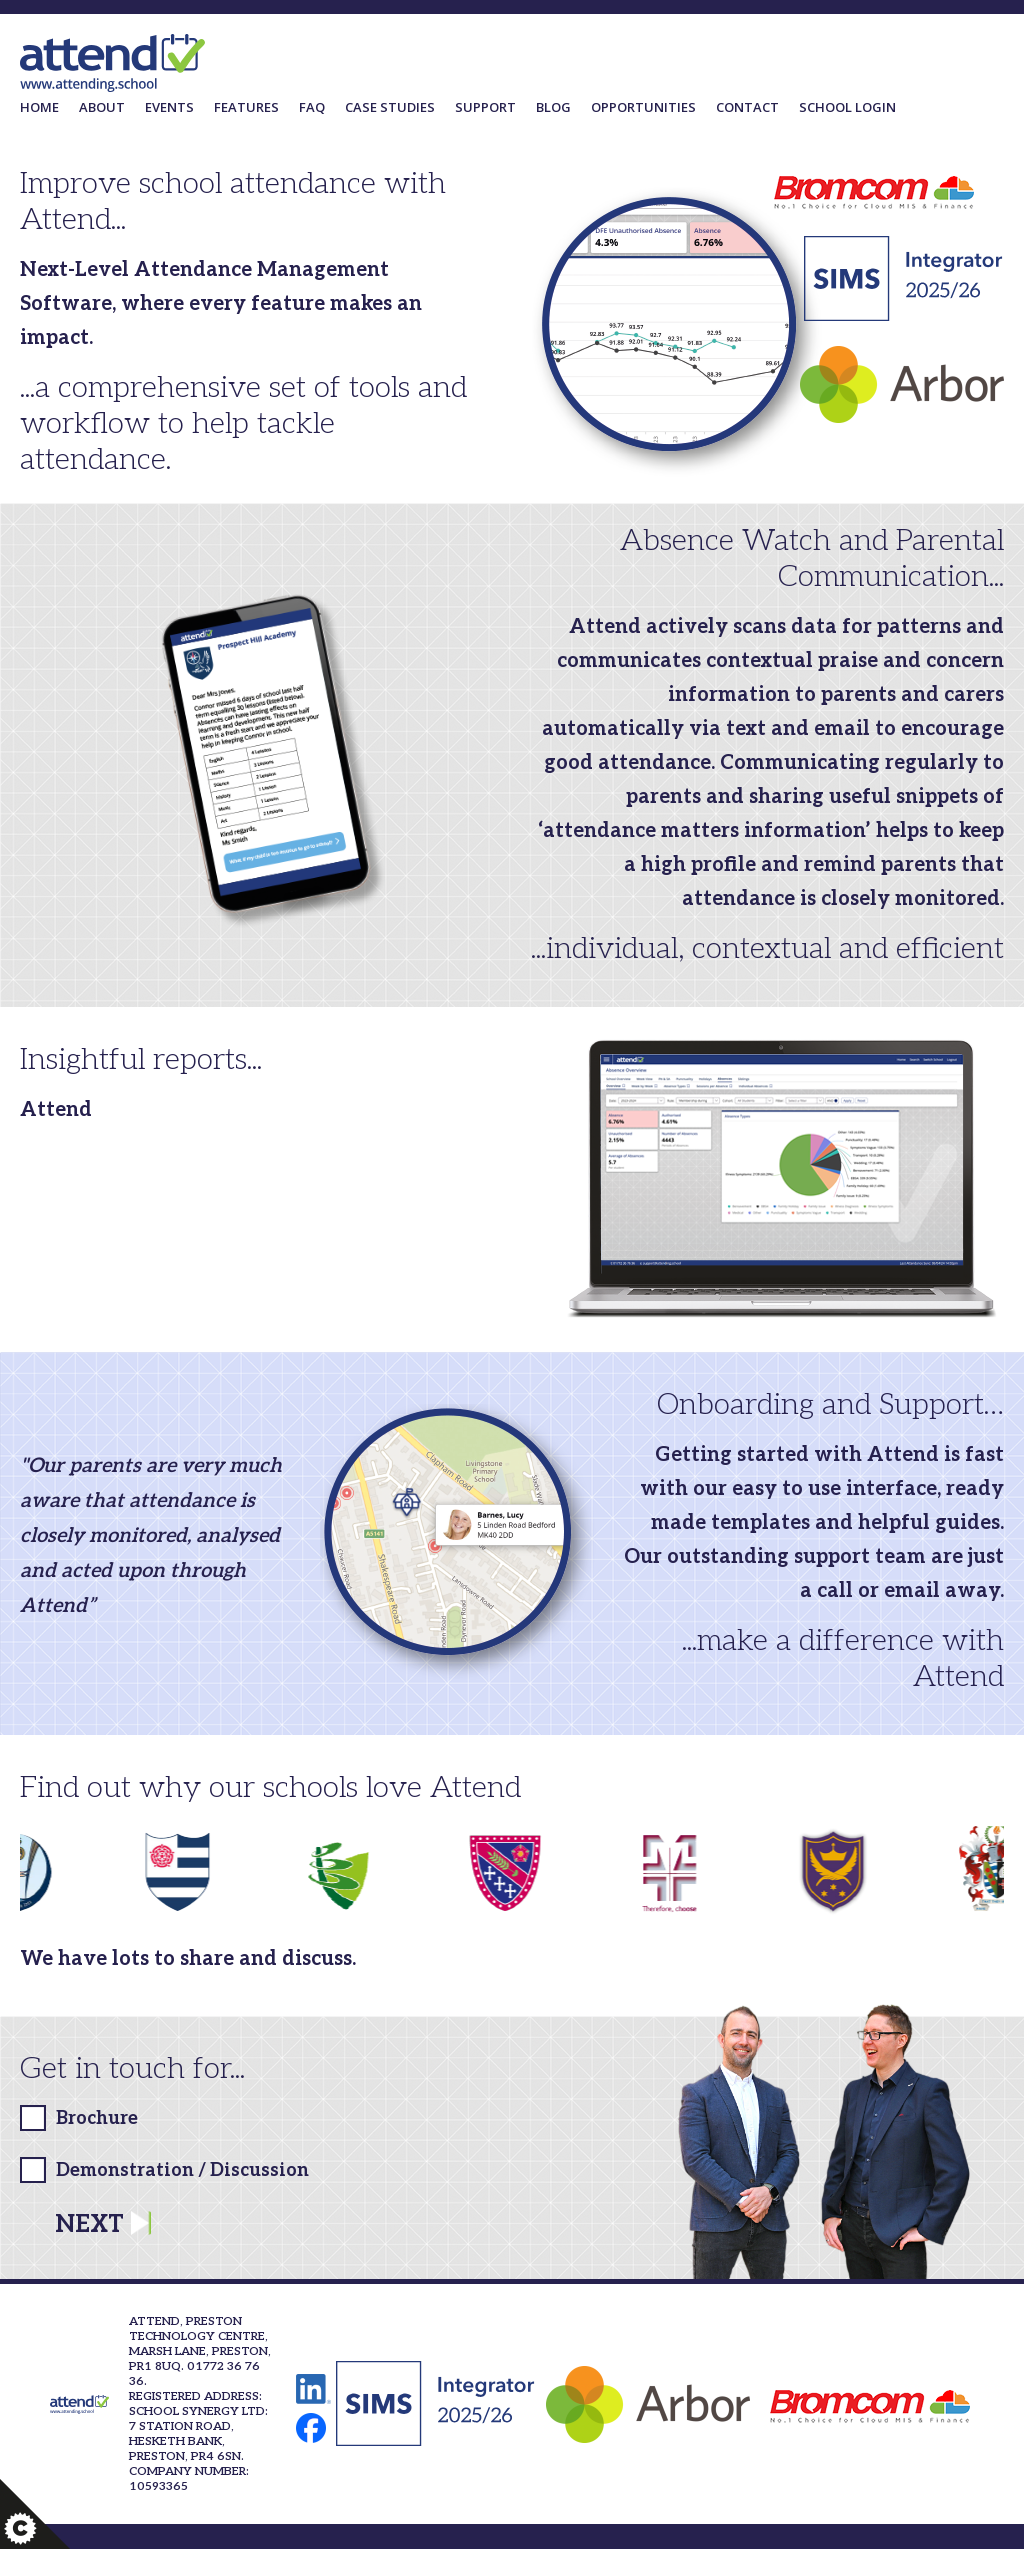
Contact (747, 107)
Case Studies (390, 107)
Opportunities (643, 107)
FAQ (312, 107)
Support (485, 107)
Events (169, 107)
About (102, 107)
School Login (847, 107)
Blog (553, 107)
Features (246, 107)
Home (39, 107)
